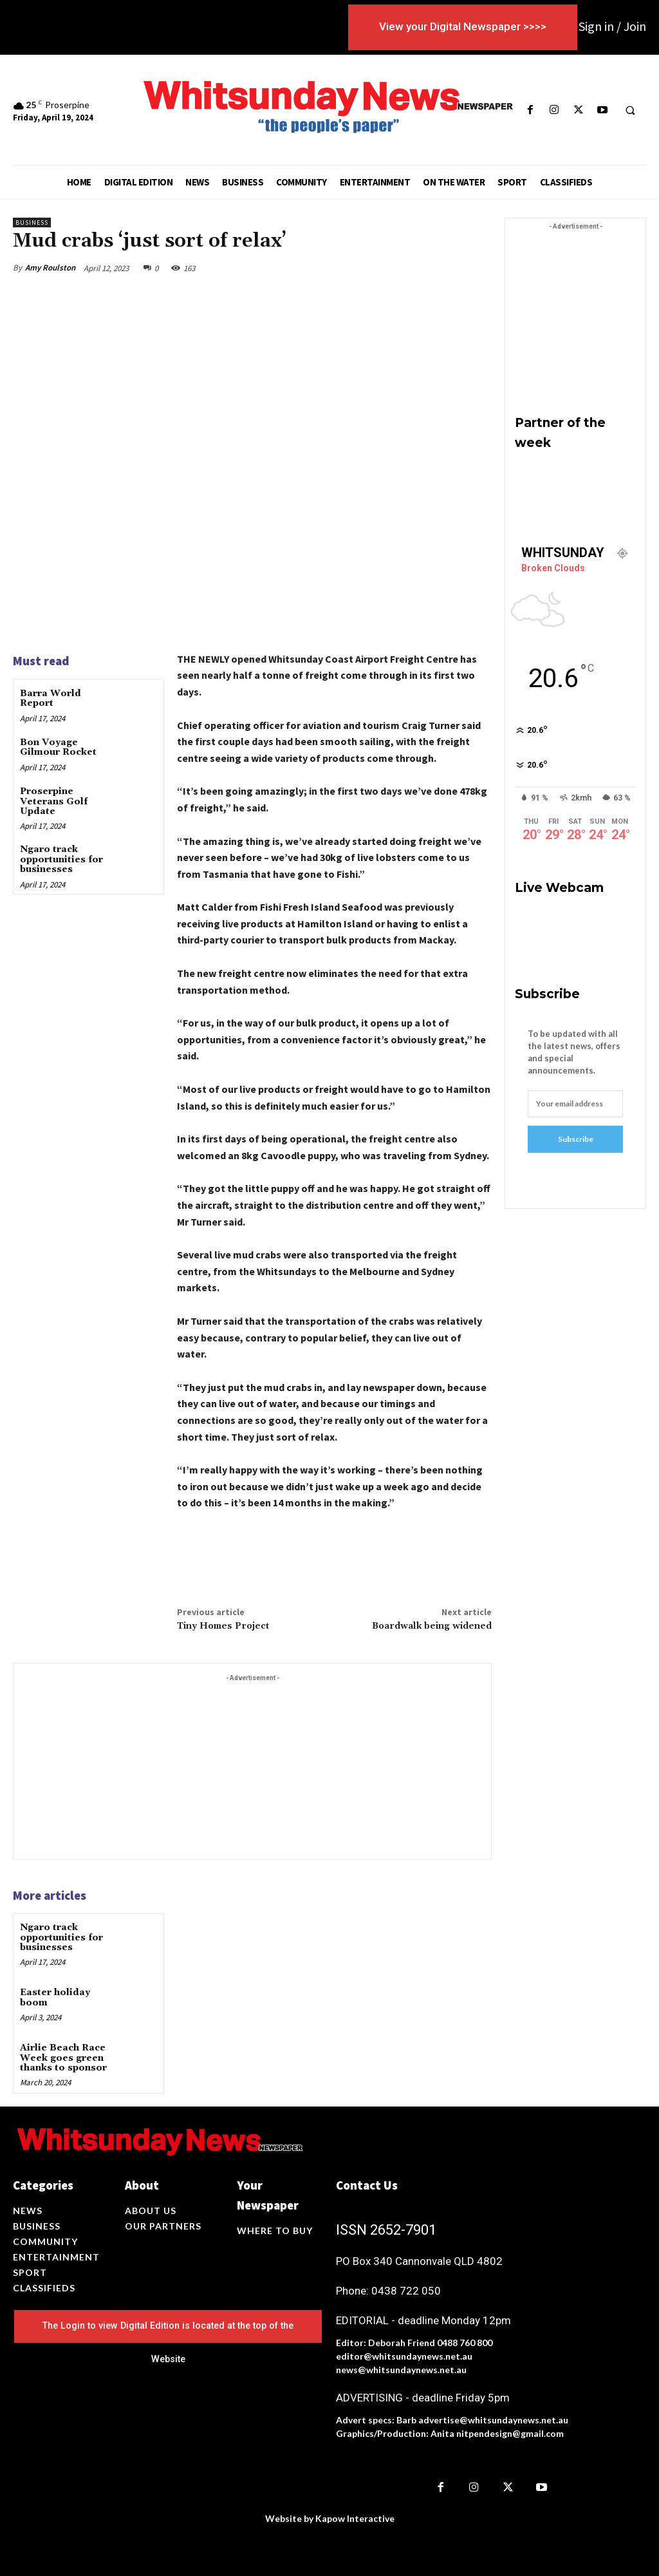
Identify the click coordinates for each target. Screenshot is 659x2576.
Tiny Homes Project (223, 1626)
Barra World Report (50, 698)
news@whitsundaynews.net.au (401, 2369)
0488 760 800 (464, 2342)
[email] (575, 1103)
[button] (630, 110)
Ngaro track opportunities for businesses (61, 859)
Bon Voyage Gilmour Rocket (58, 747)
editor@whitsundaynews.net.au (404, 2356)
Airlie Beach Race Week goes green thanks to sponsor (63, 2058)
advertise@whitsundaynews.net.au (493, 2419)
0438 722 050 (406, 2290)
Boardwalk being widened (432, 1626)
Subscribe (575, 1139)
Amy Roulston (50, 267)
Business (32, 222)
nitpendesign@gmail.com (510, 2433)
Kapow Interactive (354, 2518)
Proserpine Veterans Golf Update (54, 801)
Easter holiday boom (55, 1997)
